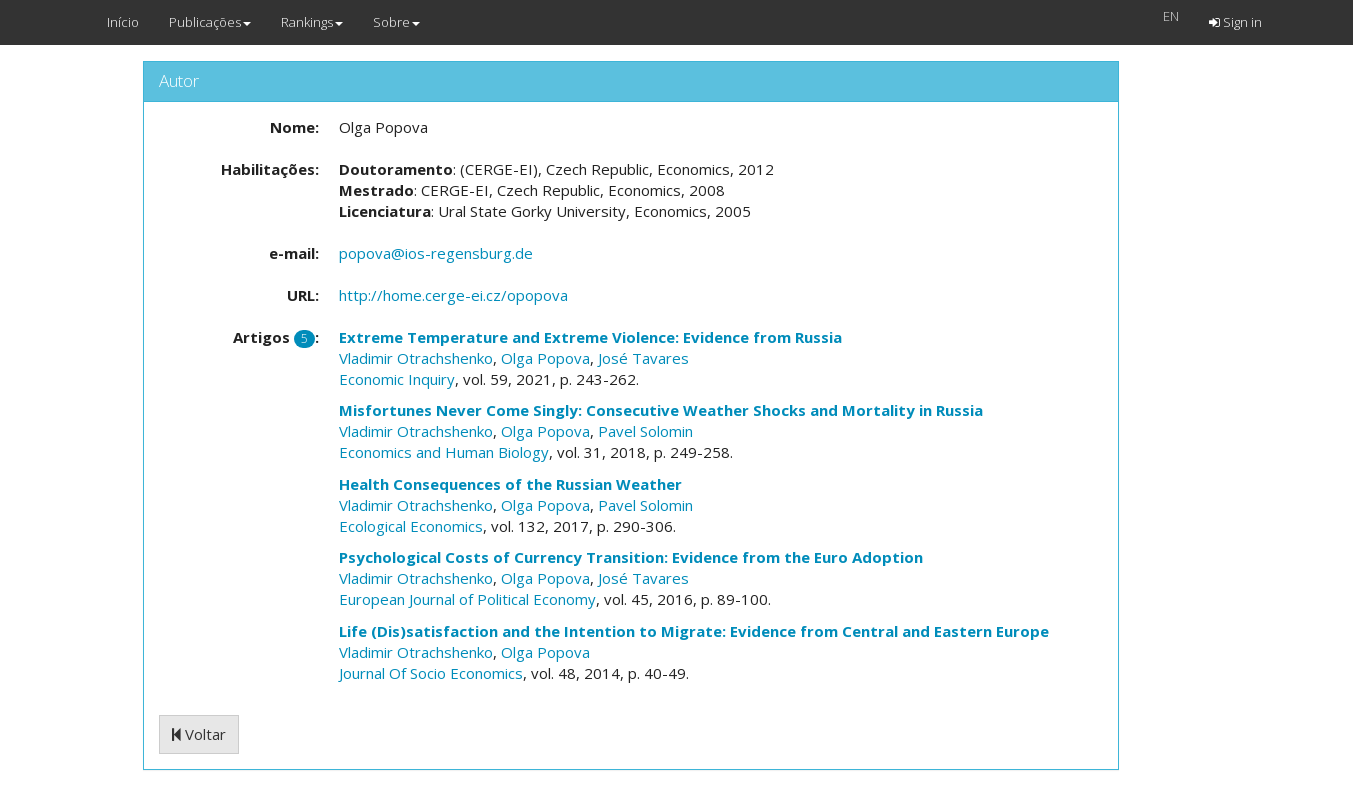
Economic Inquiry (397, 379)
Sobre (396, 22)
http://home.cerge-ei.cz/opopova (453, 295)
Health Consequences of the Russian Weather (510, 484)
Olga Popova (545, 358)
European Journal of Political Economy (467, 599)
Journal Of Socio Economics (431, 673)
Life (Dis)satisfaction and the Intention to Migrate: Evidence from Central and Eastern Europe (694, 631)
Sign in (1235, 22)
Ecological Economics (411, 526)
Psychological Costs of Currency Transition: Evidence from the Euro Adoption (631, 557)
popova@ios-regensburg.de (436, 253)
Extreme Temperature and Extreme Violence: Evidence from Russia (590, 337)
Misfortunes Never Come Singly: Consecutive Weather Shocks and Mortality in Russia (661, 410)
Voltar (199, 734)
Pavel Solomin (645, 431)
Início (123, 22)
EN (1171, 16)
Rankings (312, 22)
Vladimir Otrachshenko (416, 358)
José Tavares (643, 358)
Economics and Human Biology (444, 452)
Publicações (210, 22)
